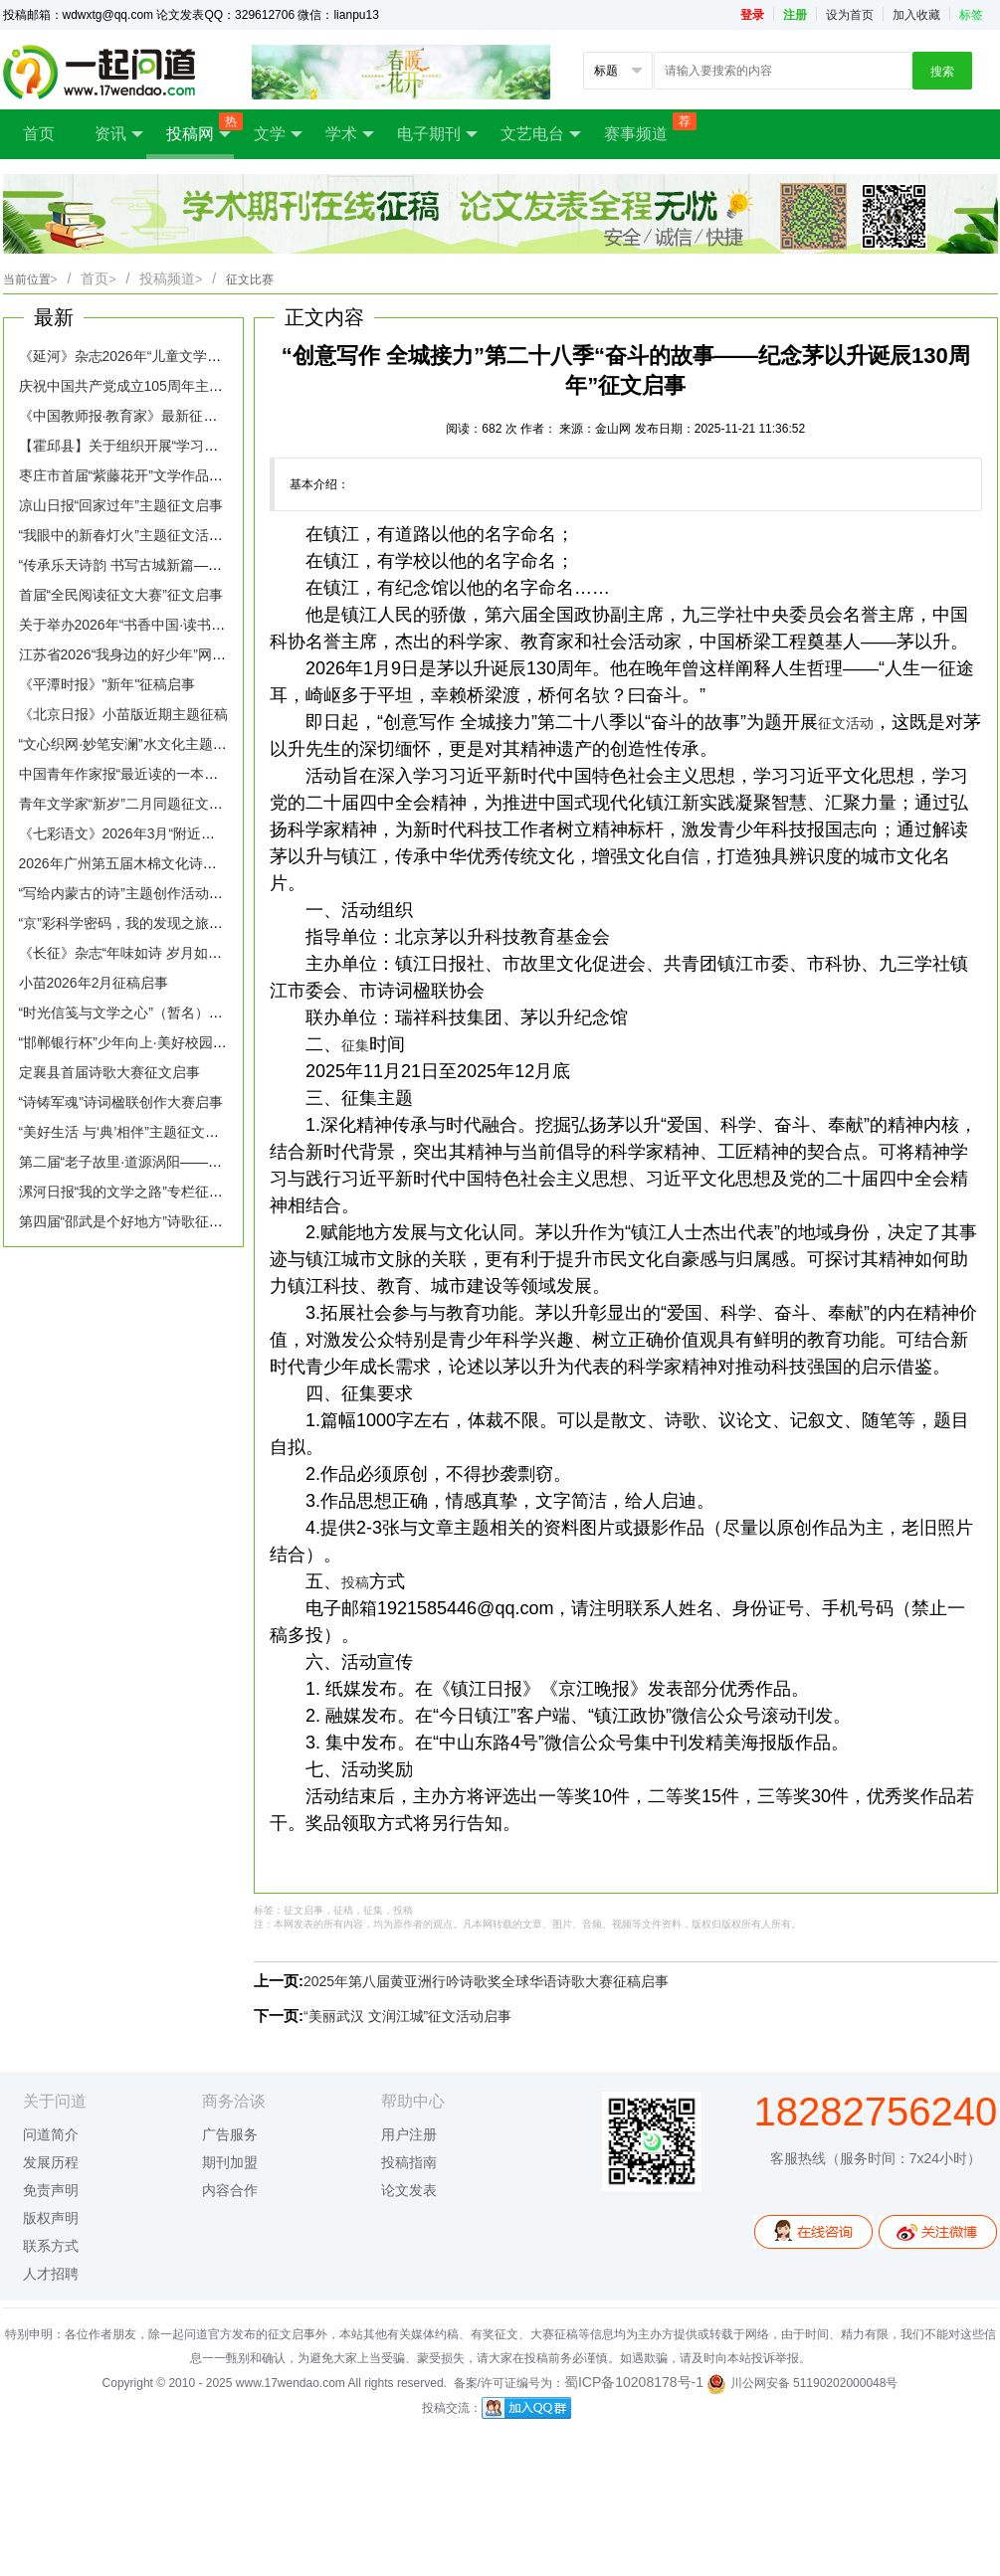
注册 (795, 15)
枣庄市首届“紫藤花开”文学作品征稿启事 (142, 475)
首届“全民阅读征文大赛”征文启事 (121, 595)
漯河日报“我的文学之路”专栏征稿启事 (135, 1191)
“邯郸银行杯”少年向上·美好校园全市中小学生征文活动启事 (199, 1042)
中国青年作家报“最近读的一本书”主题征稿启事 (162, 774)
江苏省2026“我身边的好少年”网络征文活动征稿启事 (178, 654)
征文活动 (846, 723)
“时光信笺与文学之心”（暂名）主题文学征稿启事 (169, 1012)
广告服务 (230, 2134)
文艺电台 (540, 134)
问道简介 (51, 2134)
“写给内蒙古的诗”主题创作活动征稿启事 (142, 893)
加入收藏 (916, 15)
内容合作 (230, 2190)
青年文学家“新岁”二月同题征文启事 (128, 804)
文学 (278, 134)
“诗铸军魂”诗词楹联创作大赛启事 (121, 1102)
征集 (355, 1045)
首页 (39, 133)
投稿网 (200, 127)
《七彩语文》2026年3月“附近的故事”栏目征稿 (161, 833)
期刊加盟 (230, 2162)
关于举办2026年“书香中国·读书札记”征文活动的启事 (180, 625)
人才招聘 (51, 2274)
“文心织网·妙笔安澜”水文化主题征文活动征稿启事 (171, 744)
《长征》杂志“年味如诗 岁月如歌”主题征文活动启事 (178, 953)
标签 (971, 15)
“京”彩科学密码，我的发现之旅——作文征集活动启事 (183, 923)
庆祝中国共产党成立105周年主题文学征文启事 (162, 386)
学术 (349, 134)
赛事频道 (646, 127)
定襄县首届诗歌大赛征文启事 (109, 1072)
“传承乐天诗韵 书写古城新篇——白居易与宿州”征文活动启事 (206, 565)
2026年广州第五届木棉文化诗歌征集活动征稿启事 (173, 863)
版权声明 (51, 2218)
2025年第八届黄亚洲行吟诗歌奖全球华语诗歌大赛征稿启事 (486, 1981)
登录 (752, 15)
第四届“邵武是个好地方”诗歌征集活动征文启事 (162, 1221)
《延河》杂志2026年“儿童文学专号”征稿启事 (157, 356)
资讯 (119, 134)
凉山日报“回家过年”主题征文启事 (121, 505)
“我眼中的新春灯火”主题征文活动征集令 (142, 535)
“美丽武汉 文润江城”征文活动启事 (407, 2016)
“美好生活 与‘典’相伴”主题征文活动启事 (140, 1132)
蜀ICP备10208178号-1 (633, 2382)
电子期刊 (437, 134)
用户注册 (409, 2134)
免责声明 (51, 2190)
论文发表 (409, 2190)
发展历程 (51, 2162)
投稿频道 (170, 278)
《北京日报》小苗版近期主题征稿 (123, 714)
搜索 (942, 72)
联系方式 (51, 2246)
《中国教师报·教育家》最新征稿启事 (132, 416)
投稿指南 (409, 2162)
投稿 (355, 1582)
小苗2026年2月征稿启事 (94, 983)
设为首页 (850, 15)
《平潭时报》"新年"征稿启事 (107, 684)
